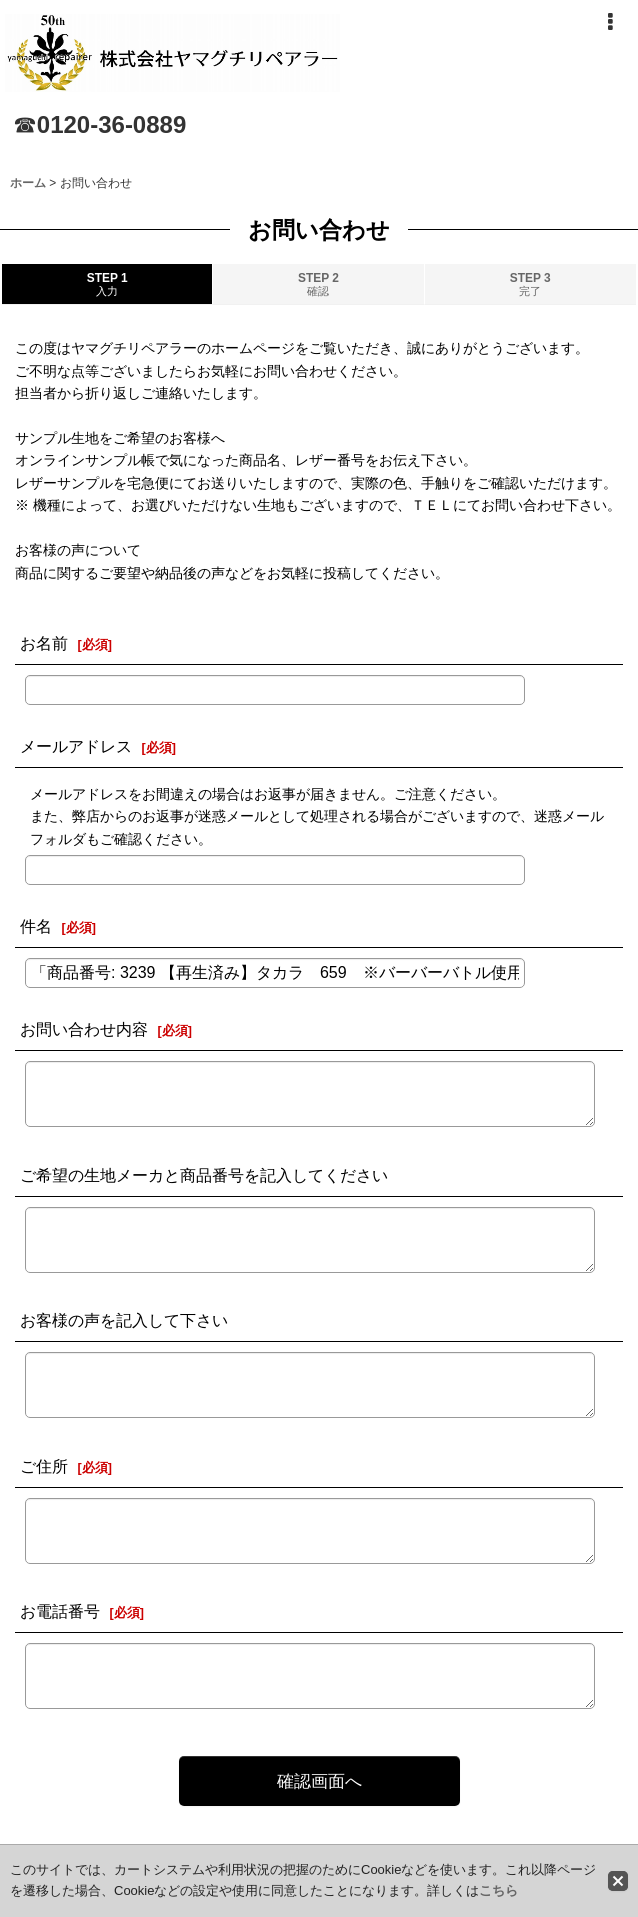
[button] (610, 22)
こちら (498, 1890)
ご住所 (44, 1466)
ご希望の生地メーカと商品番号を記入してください (204, 1175)
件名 (36, 926)
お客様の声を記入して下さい (124, 1320)
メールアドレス (76, 746)
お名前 (44, 643)
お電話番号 (60, 1611)
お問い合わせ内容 (84, 1029)
